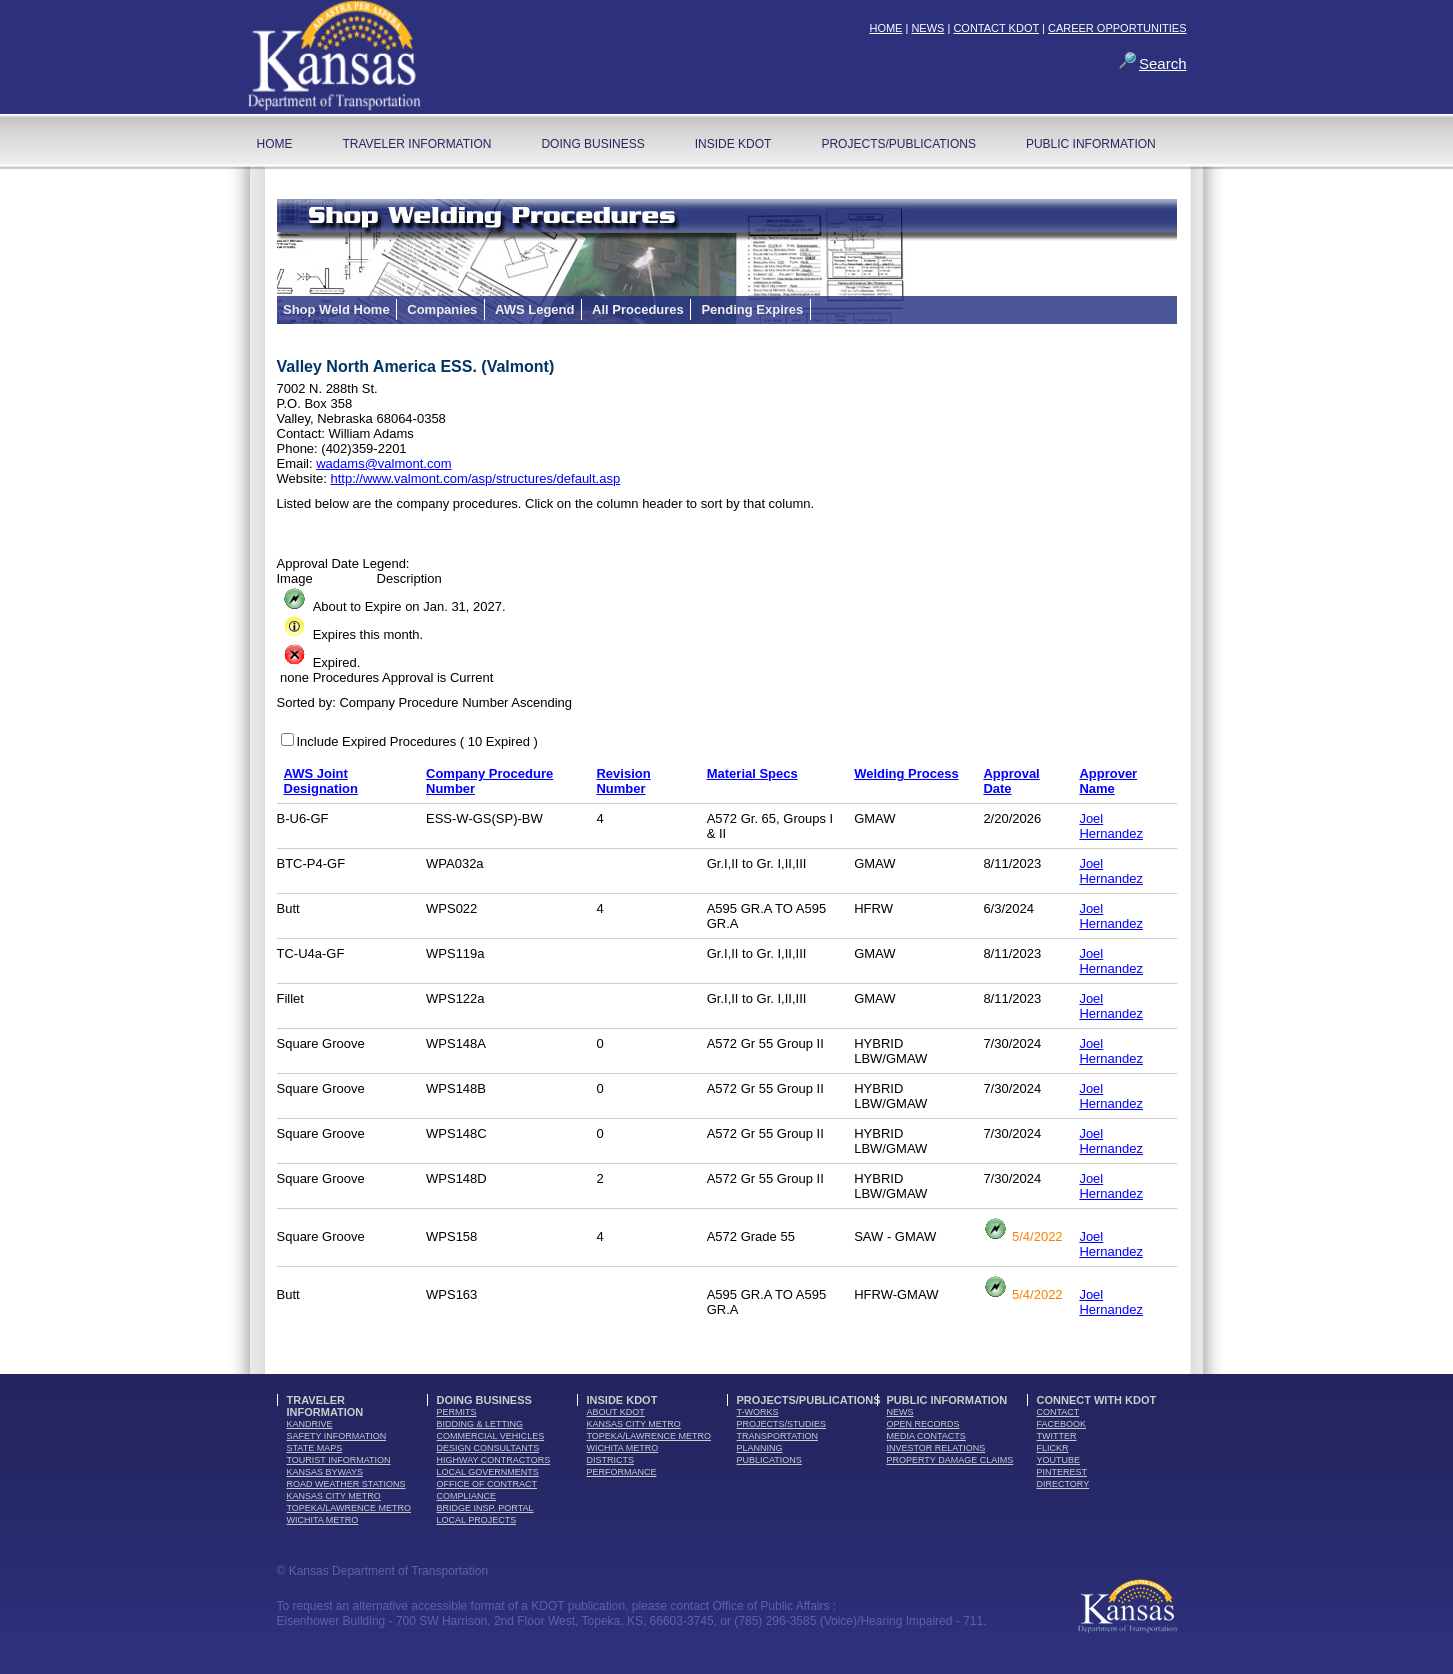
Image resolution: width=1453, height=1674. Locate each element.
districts (611, 1460)
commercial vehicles (491, 1436)
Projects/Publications (898, 144)
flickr (1053, 1448)
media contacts (926, 1436)
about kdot (616, 1412)
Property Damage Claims (950, 1460)
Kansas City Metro (334, 1496)
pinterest (1062, 1472)
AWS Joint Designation (321, 781)
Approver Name (1108, 781)
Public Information (1091, 144)
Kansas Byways (325, 1472)
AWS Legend (534, 309)
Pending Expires (752, 309)
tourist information (339, 1460)
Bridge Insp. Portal (485, 1508)
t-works (758, 1412)
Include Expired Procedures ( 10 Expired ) (417, 741)
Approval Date (1011, 781)
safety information (337, 1436)
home (275, 144)
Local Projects (477, 1520)
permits (457, 1412)
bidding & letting (480, 1424)
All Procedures (638, 309)
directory (1063, 1484)
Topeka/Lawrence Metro (349, 1508)
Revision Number (623, 781)
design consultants (488, 1448)
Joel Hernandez (1111, 826)
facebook (1062, 1424)
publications (769, 1460)
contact (1058, 1412)
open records (923, 1424)
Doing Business (592, 144)
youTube (1059, 1460)
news (900, 1412)
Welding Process (906, 773)
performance (622, 1472)
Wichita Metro (323, 1520)
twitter (1057, 1436)
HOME (885, 28)
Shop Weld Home (336, 309)
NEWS (927, 28)
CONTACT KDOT (996, 28)
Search (1163, 63)
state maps (315, 1448)
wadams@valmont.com (383, 463)
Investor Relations (936, 1448)
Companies (442, 309)
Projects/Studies (782, 1424)
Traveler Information (417, 144)
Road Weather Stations (346, 1484)
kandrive (310, 1424)
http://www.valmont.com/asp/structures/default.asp (475, 478)
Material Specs (752, 773)
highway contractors (494, 1460)
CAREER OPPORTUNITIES (1117, 28)
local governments (488, 1472)
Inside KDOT (733, 144)
